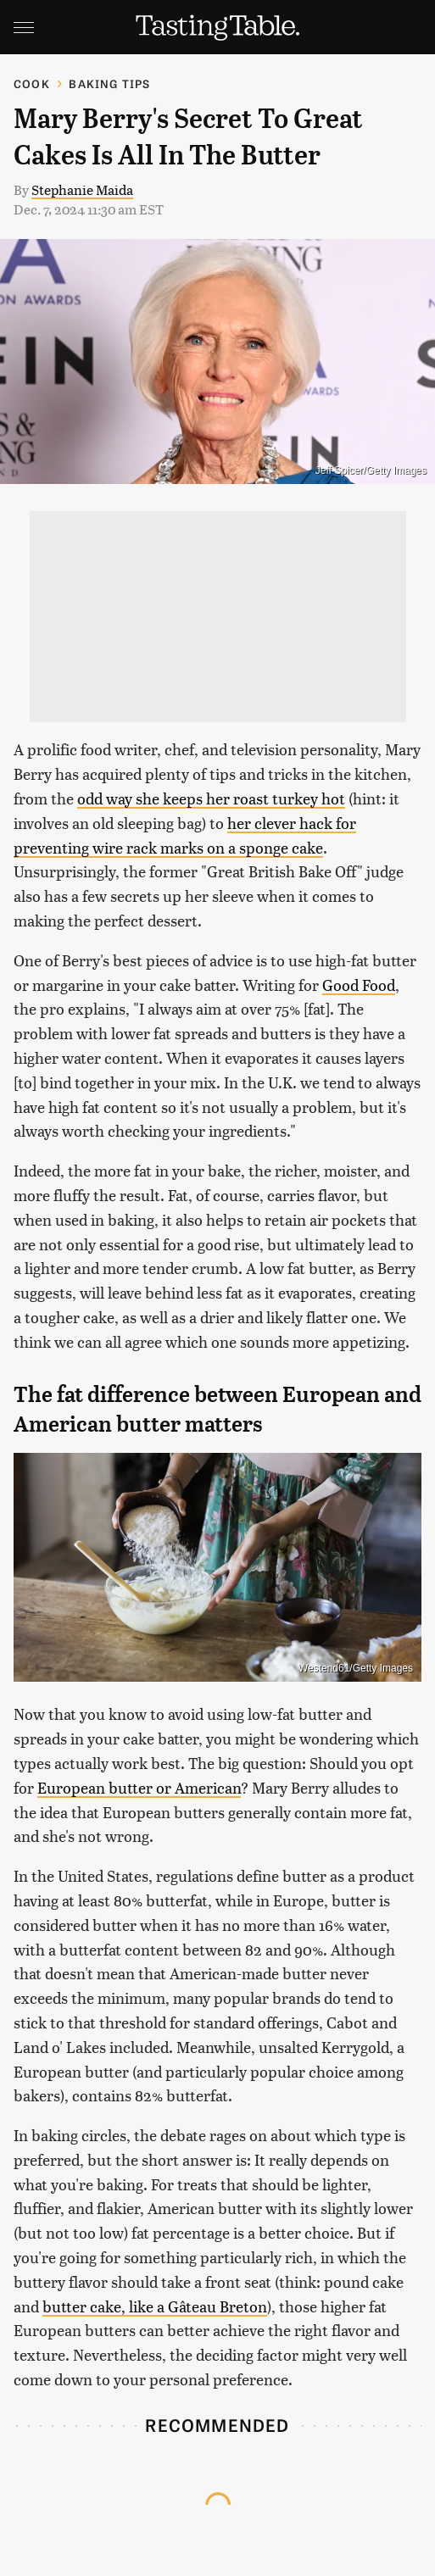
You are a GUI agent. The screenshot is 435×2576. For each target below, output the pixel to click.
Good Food (358, 984)
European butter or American (139, 1787)
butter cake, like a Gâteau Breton (154, 2306)
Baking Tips (109, 83)
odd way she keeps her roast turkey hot (211, 798)
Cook (32, 83)
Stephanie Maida (82, 189)
